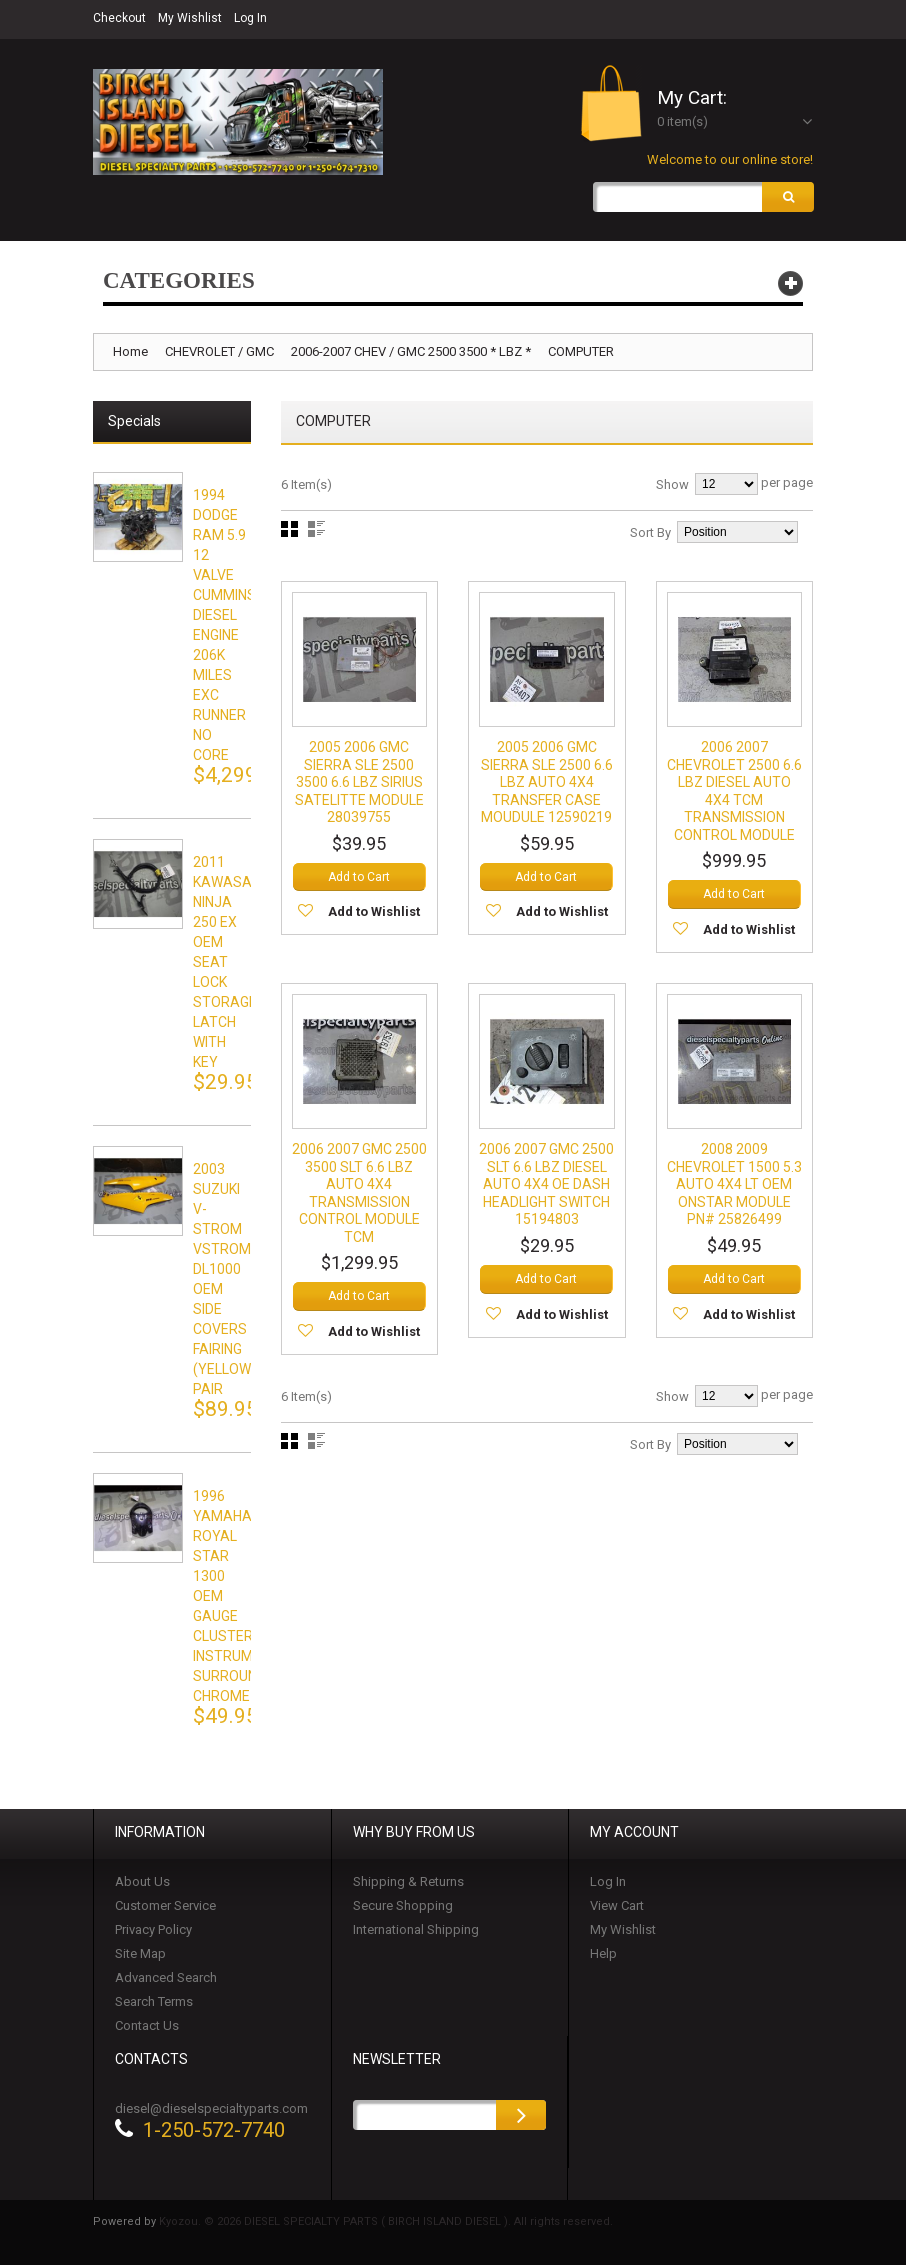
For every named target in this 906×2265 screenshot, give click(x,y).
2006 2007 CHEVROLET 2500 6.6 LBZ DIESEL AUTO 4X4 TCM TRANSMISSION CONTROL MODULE (734, 792)
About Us (142, 1881)
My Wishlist (190, 18)
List (316, 529)
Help (603, 1953)
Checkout (119, 18)
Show (672, 484)
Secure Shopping (403, 1905)
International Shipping (416, 1929)
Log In (250, 18)
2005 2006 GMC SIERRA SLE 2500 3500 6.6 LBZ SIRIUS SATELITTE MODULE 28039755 (359, 783)
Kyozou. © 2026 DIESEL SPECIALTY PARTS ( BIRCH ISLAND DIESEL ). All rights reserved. (386, 2221)
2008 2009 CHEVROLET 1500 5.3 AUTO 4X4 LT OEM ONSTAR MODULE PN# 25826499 (734, 1185)
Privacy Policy (153, 1929)
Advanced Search (166, 1977)
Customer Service (165, 1905)
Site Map (140, 1953)
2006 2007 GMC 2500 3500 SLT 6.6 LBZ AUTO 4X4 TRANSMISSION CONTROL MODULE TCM (359, 1194)
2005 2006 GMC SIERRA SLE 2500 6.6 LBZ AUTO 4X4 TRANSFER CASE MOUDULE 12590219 (547, 783)
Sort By (650, 532)
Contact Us (147, 2025)
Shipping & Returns (408, 1881)
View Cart (617, 1905)
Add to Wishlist (374, 912)
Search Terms (154, 2001)
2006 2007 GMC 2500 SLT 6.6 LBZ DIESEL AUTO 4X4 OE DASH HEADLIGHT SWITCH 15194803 (546, 1185)
